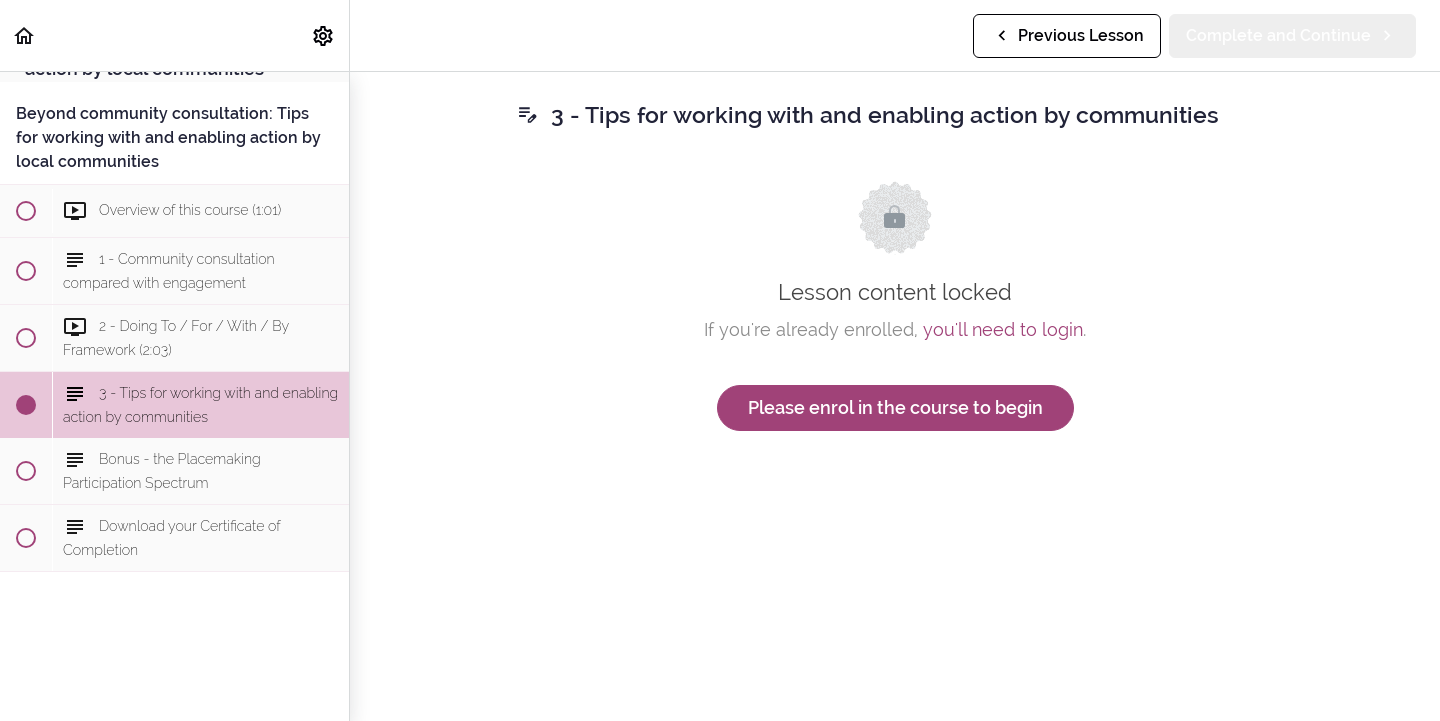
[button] (25, 35)
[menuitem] (324, 35)
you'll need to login (1003, 329)
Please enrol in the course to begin (895, 407)
